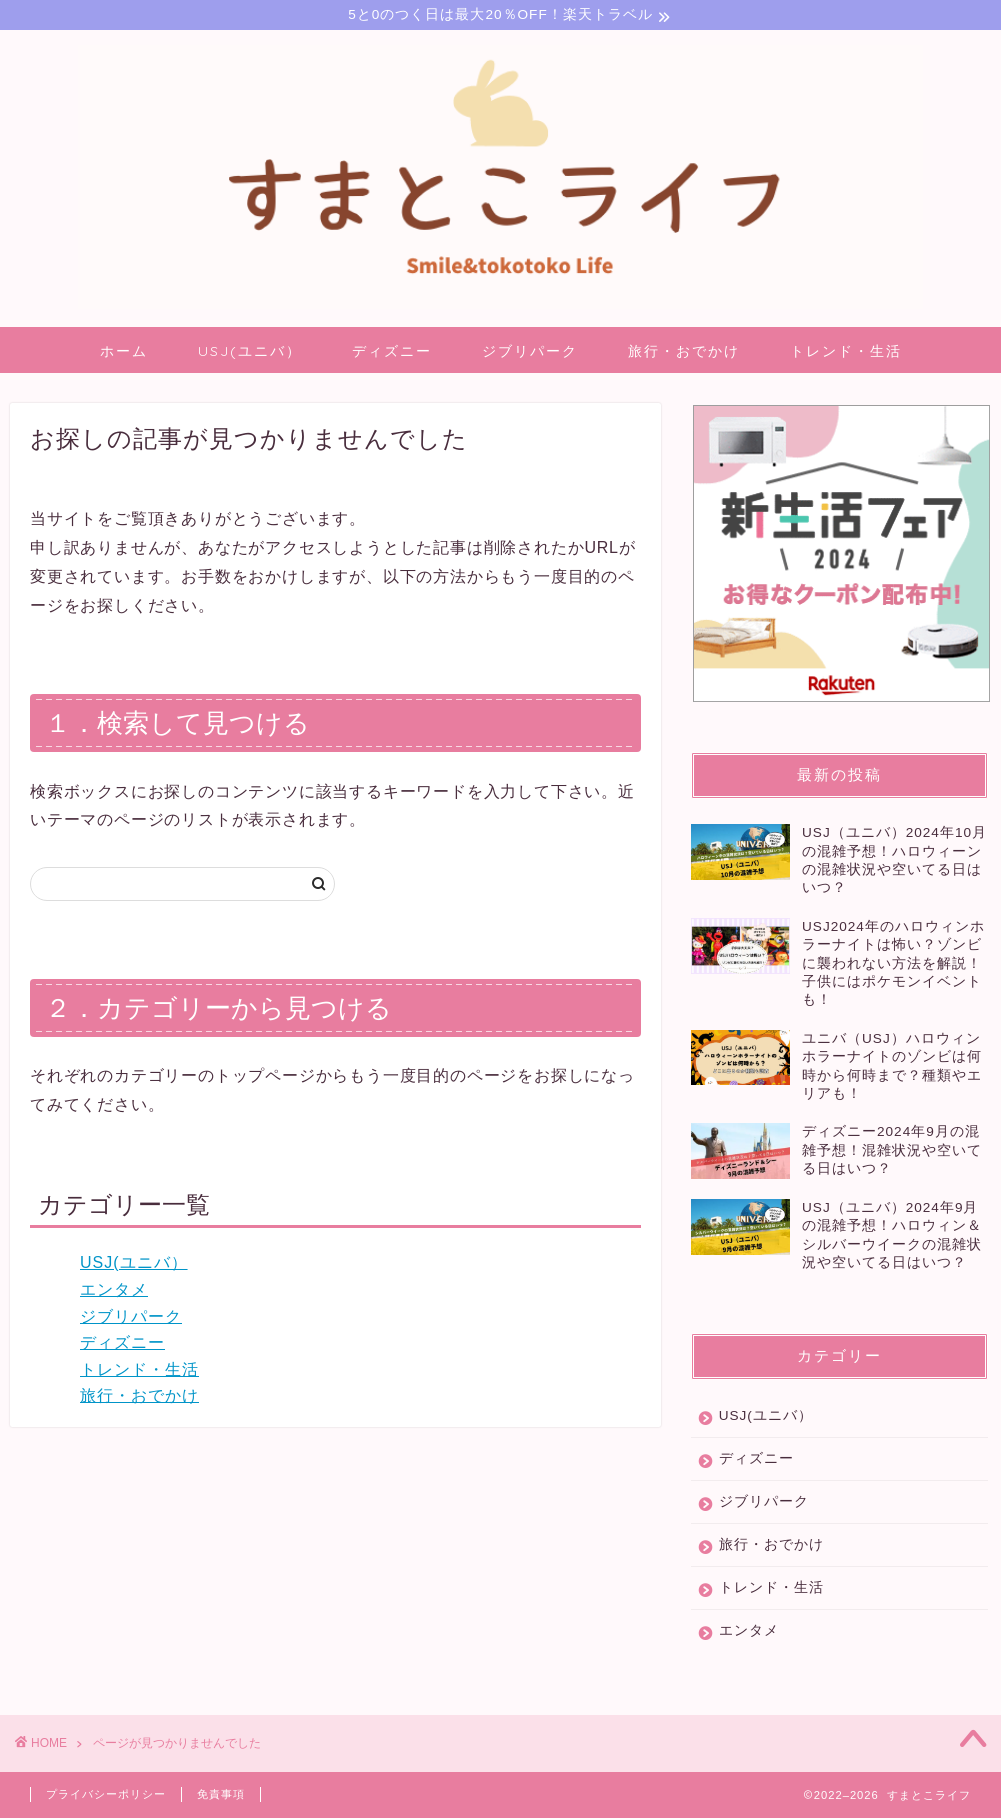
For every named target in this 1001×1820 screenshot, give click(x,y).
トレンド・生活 (846, 354)
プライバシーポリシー (106, 1797)
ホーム (124, 354)
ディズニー (392, 354)
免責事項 (221, 1797)
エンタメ (114, 1292)
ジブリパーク (530, 354)
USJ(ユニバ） (250, 354)
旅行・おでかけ (684, 354)
